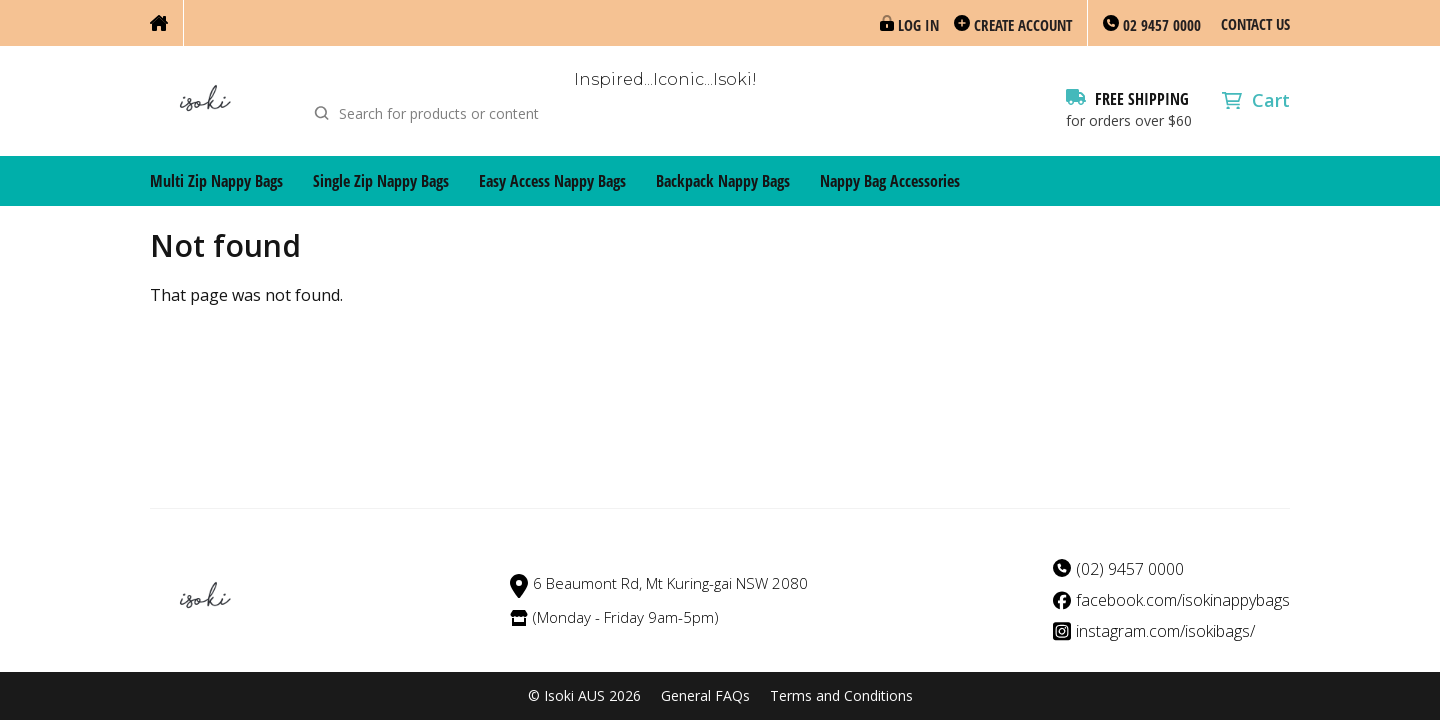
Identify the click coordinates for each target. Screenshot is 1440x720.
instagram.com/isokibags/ (1165, 631)
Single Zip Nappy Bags (381, 181)
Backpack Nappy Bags (723, 181)
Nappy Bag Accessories (890, 181)
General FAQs (705, 696)
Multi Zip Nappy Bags (216, 181)
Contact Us (1255, 24)
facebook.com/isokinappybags (1183, 600)
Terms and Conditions (841, 696)
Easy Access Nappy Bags (552, 181)
